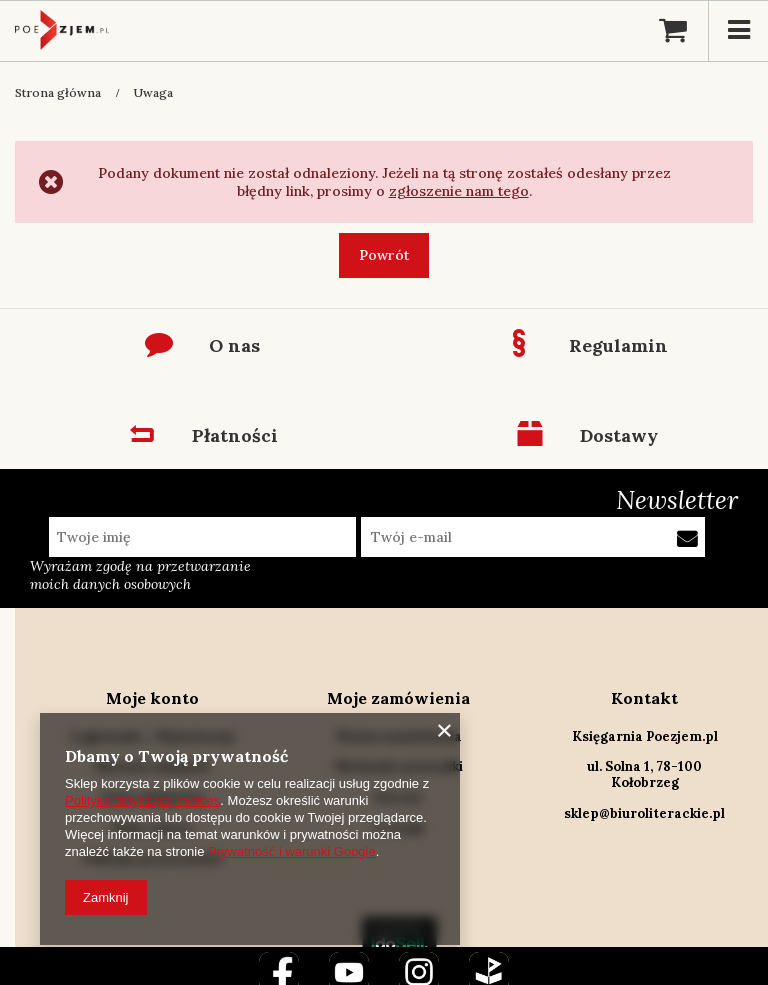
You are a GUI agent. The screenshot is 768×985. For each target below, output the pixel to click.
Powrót (384, 255)
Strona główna (58, 92)
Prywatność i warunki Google (292, 851)
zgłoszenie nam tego (459, 191)
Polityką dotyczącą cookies (142, 800)
